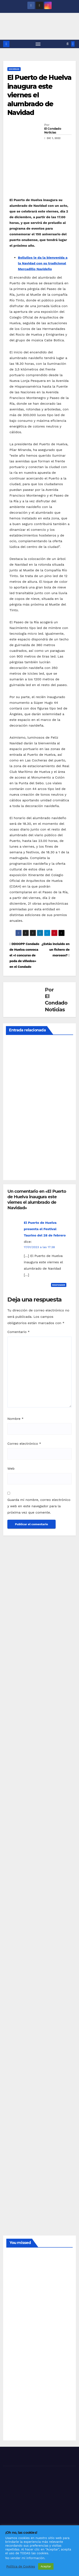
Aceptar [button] (46, 2566)
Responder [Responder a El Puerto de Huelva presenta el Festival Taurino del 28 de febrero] (58, 1285)
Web (11, 1468)
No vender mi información (24, 2558)
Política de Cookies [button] (20, 2566)
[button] (67, 44)
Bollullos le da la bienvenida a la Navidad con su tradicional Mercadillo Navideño (42, 263)
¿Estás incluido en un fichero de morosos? (56, 949)
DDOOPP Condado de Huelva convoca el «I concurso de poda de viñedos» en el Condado (24, 955)
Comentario (18, 1332)
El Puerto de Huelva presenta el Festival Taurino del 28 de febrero (45, 1229)
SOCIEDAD (14, 69)
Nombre (15, 1419)
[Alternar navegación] (38, 44)
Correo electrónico (24, 1444)
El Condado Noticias (52, 130)
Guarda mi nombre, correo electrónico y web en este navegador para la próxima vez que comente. (38, 1506)
